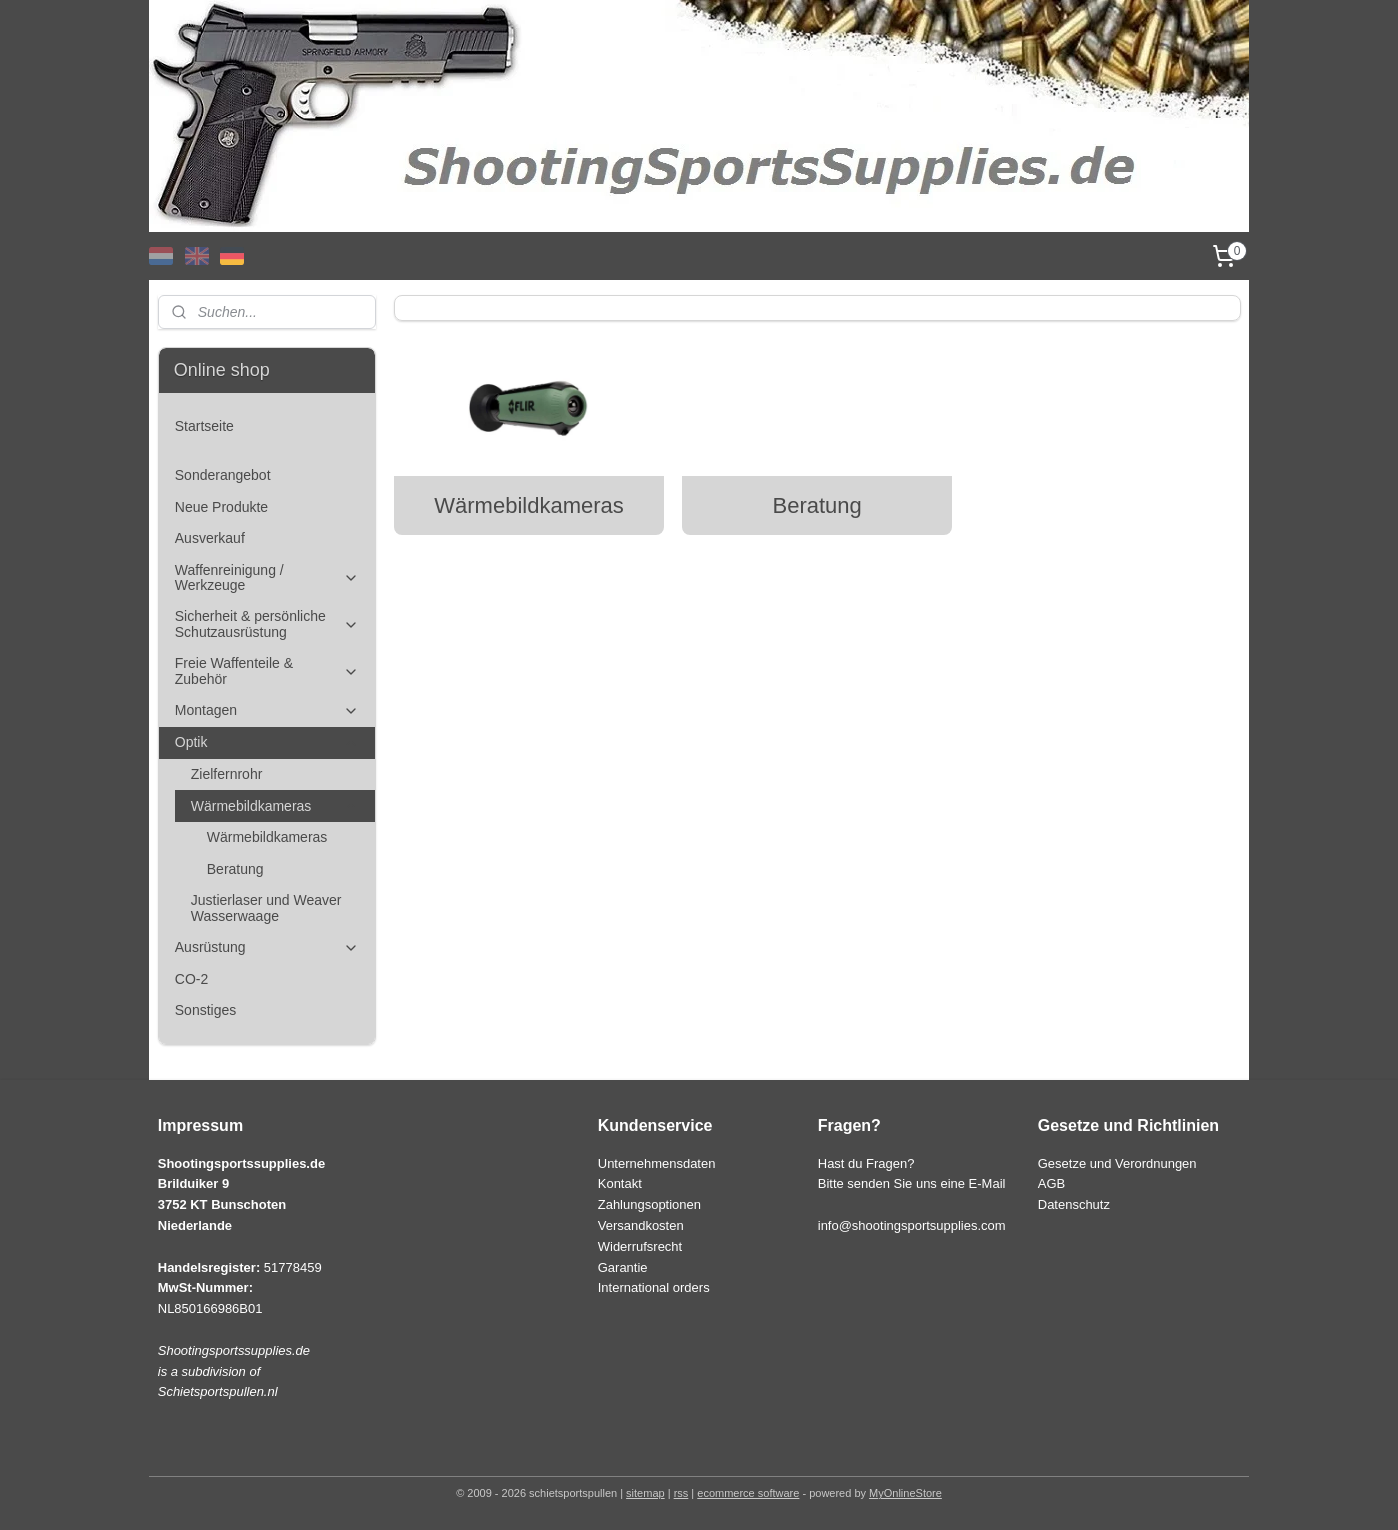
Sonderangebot (223, 475)
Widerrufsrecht (640, 1246)
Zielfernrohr (227, 774)
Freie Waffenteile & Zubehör (267, 670)
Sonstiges (205, 1010)
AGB (1051, 1183)
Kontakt (620, 1183)
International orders (654, 1287)
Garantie (623, 1267)
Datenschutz (1074, 1204)
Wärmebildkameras (529, 505)
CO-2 (191, 979)
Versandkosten (641, 1225)
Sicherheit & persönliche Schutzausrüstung (267, 623)
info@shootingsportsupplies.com (912, 1225)
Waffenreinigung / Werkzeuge (267, 577)
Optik (267, 742)
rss (681, 1493)
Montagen (267, 710)
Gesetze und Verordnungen (1117, 1163)
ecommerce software (748, 1493)
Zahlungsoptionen (649, 1204)
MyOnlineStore (905, 1493)
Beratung (816, 505)
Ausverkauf (210, 538)
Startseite (204, 426)
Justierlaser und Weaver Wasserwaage (266, 907)
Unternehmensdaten (657, 1163)
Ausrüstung (267, 947)
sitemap (645, 1493)
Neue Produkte (221, 507)
